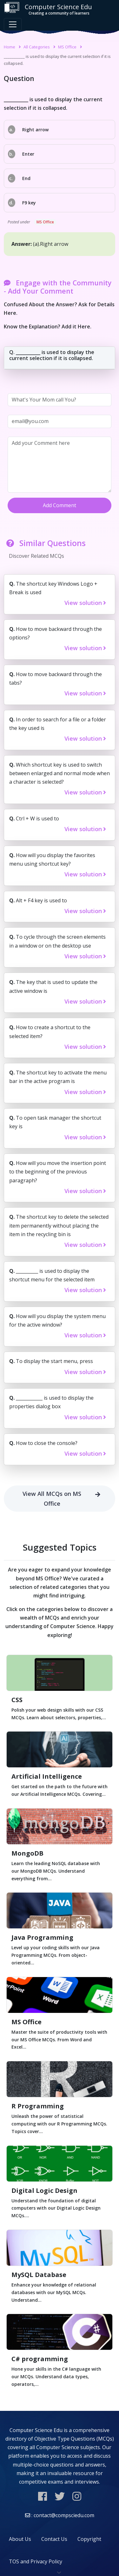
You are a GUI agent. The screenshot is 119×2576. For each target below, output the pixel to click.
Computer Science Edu (48, 9)
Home (9, 47)
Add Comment (59, 505)
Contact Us (54, 2539)
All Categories (36, 47)
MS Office (67, 47)
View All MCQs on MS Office (64, 1498)
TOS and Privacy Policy (35, 2561)
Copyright (89, 2539)
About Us (20, 2539)
